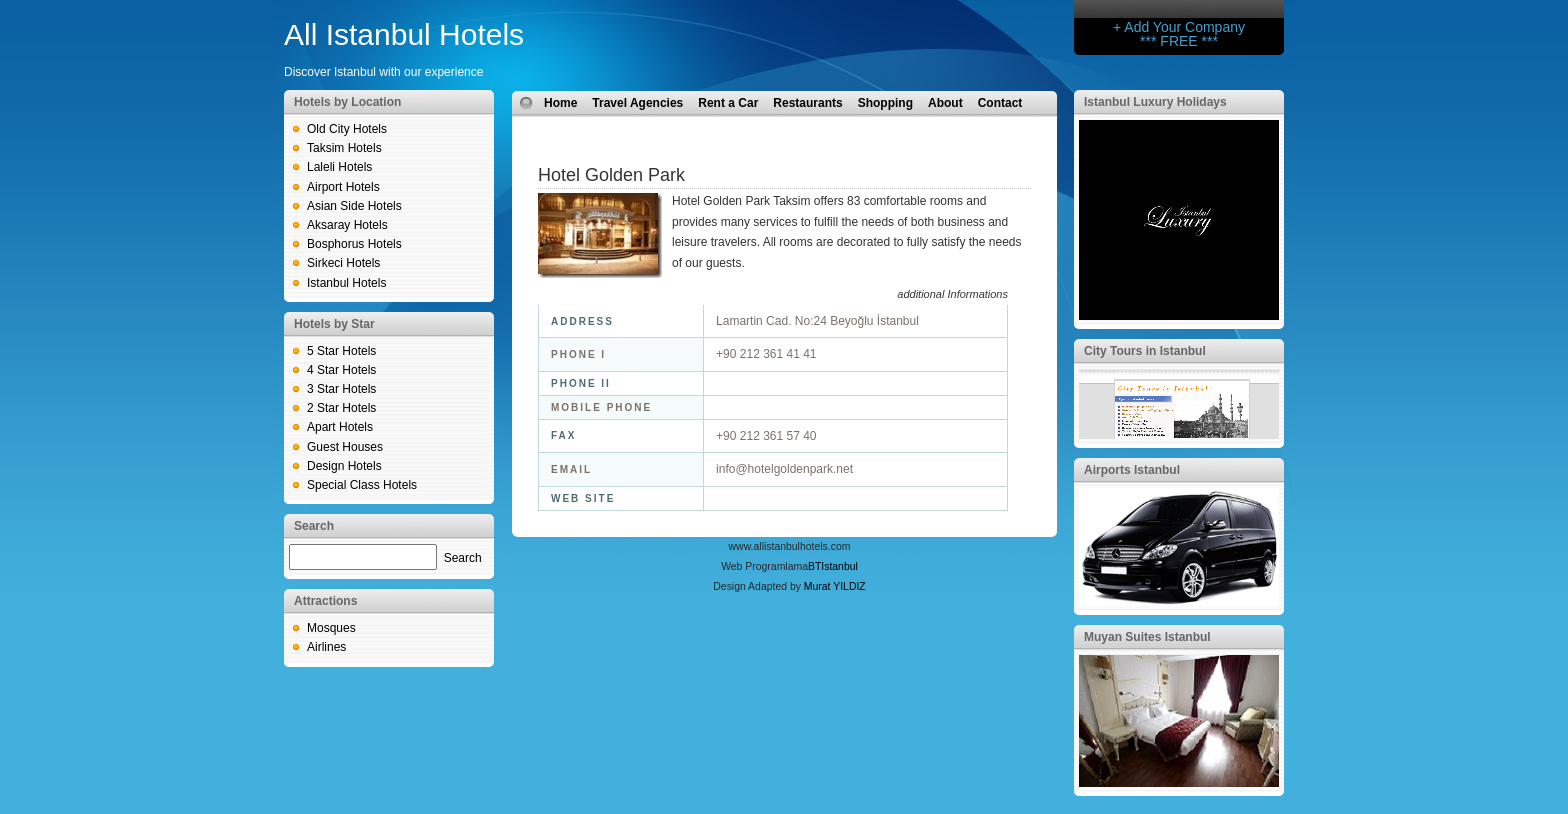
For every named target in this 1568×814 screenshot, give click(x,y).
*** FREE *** (1179, 41)
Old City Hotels (347, 129)
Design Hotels (344, 466)
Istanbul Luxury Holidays (1155, 102)
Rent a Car (728, 103)
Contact (1000, 103)
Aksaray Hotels (347, 225)
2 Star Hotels (341, 408)
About (945, 103)
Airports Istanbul (1132, 470)
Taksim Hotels (344, 148)
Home (560, 103)
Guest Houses (345, 447)
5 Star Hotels (341, 351)
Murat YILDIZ (835, 586)
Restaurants (807, 103)
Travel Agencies (637, 103)
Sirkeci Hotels (343, 263)
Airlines (326, 647)
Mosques (331, 628)
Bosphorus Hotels (354, 244)
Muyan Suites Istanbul (1147, 637)
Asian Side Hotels (354, 206)
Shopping (885, 103)
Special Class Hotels (362, 485)
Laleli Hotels (339, 167)
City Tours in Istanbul (1145, 351)
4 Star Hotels (341, 370)
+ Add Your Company (1179, 27)
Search (463, 558)
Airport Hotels (343, 187)
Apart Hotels (340, 427)
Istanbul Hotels (346, 283)
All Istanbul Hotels (404, 34)
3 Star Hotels (341, 389)
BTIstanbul (833, 566)
